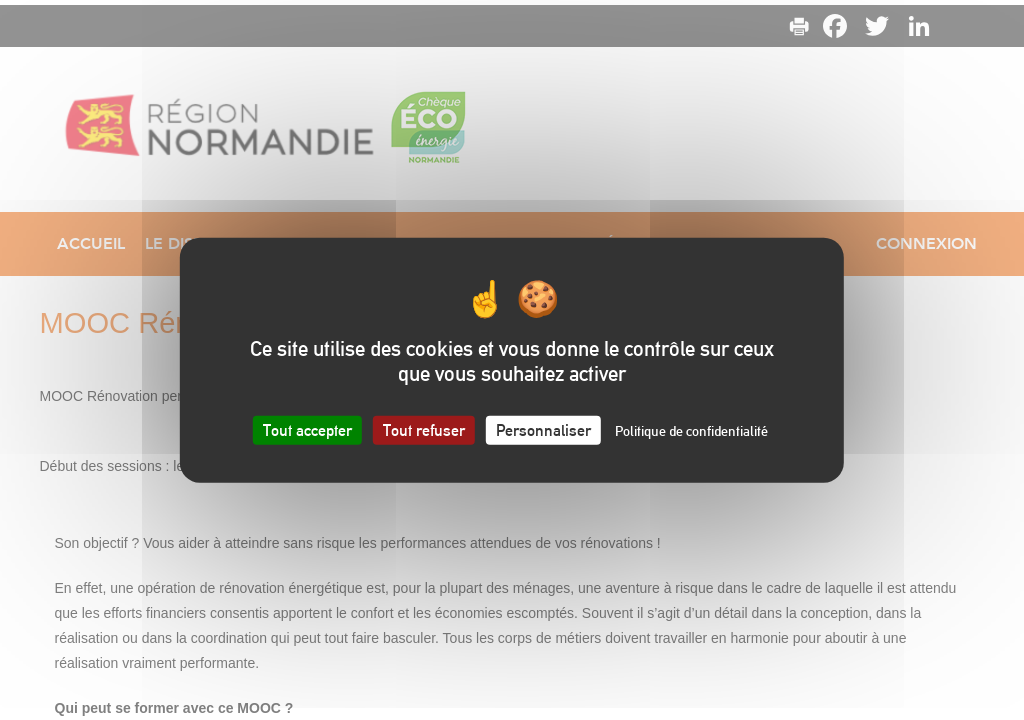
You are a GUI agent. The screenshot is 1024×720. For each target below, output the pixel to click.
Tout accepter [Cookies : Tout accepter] (307, 429)
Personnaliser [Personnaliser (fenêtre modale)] (543, 429)
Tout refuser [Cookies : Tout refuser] (424, 429)
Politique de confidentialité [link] (691, 430)
